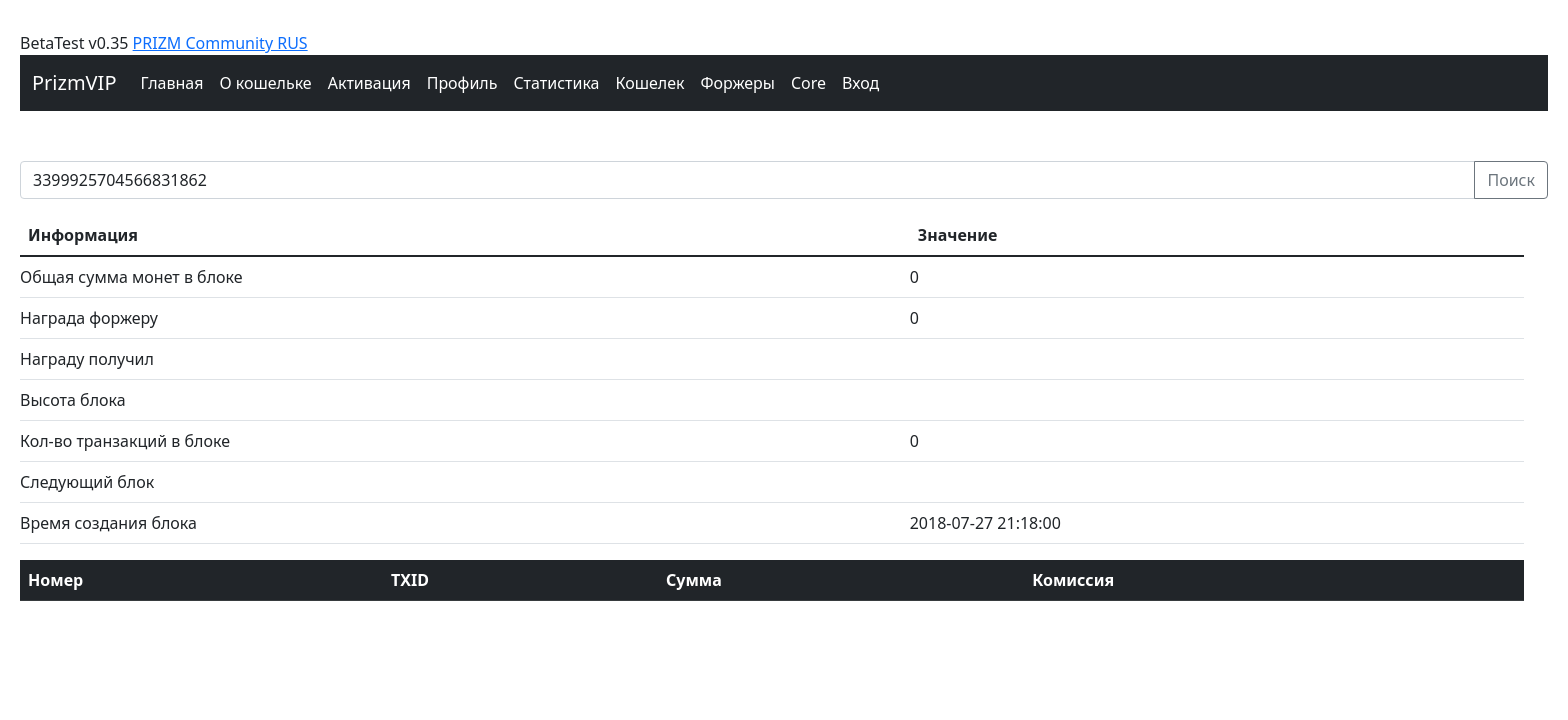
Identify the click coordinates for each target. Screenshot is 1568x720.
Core (808, 83)
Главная (172, 83)
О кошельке (265, 83)
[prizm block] (747, 180)
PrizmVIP (74, 82)
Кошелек (649, 83)
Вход (860, 83)
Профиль (462, 83)
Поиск (1511, 180)
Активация (369, 83)
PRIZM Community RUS (220, 43)
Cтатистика (556, 83)
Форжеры (738, 83)
